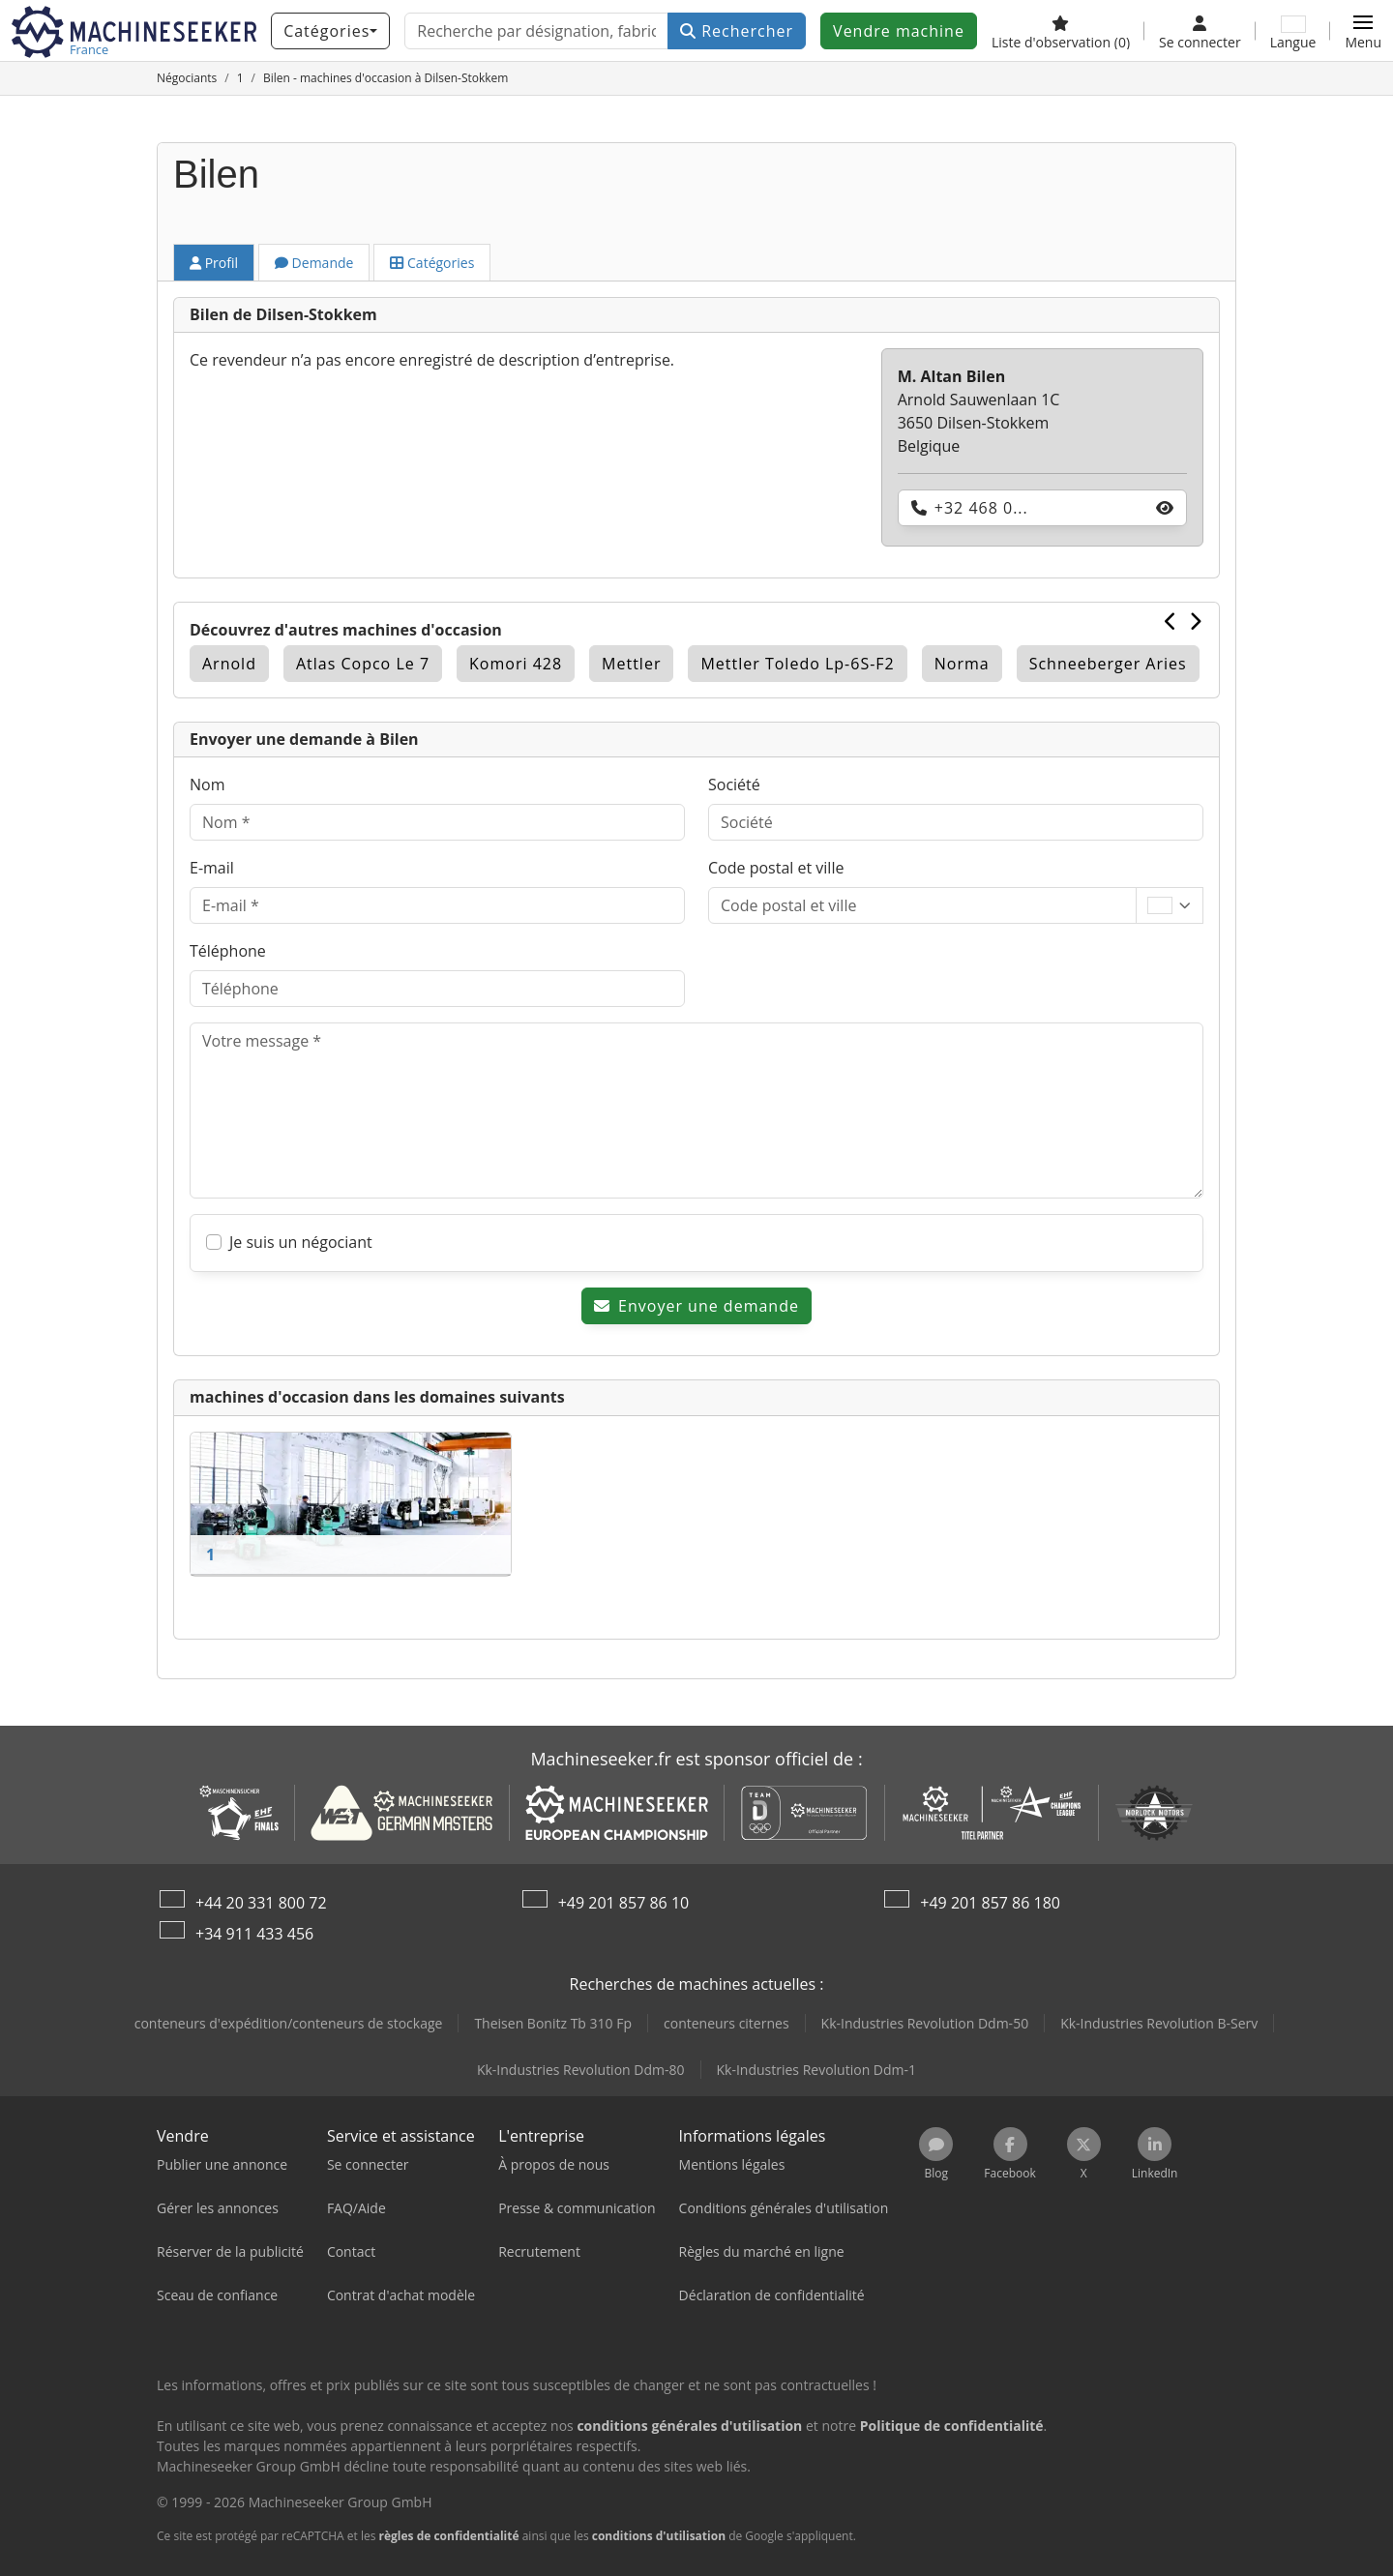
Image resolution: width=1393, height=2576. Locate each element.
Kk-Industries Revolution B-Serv (1159, 2023)
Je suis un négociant (300, 1242)
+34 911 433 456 (254, 1933)
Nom (207, 784)
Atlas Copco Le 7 (363, 663)
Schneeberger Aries (1108, 663)
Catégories (432, 262)
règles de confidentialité (449, 2536)
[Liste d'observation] (1061, 31)
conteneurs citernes (726, 2023)
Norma (962, 663)
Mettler (631, 663)
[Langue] (1293, 31)
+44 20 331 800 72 (261, 1902)
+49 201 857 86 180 (990, 1902)
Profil (214, 262)
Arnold (229, 663)
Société (734, 784)
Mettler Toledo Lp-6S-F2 (797, 663)
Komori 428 (515, 663)
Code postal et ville (776, 867)
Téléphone (228, 951)
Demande (314, 262)
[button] (1363, 31)
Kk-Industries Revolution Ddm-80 (581, 2069)
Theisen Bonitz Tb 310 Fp (553, 2023)
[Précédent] (1171, 621)
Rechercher (736, 31)
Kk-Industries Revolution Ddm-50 (925, 2023)
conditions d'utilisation (659, 2536)
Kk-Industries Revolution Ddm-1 (817, 2069)
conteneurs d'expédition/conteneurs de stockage (288, 2023)
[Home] (187, 78)
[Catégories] (330, 31)
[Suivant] (1195, 621)
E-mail (212, 867)
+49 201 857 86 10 (624, 1902)
